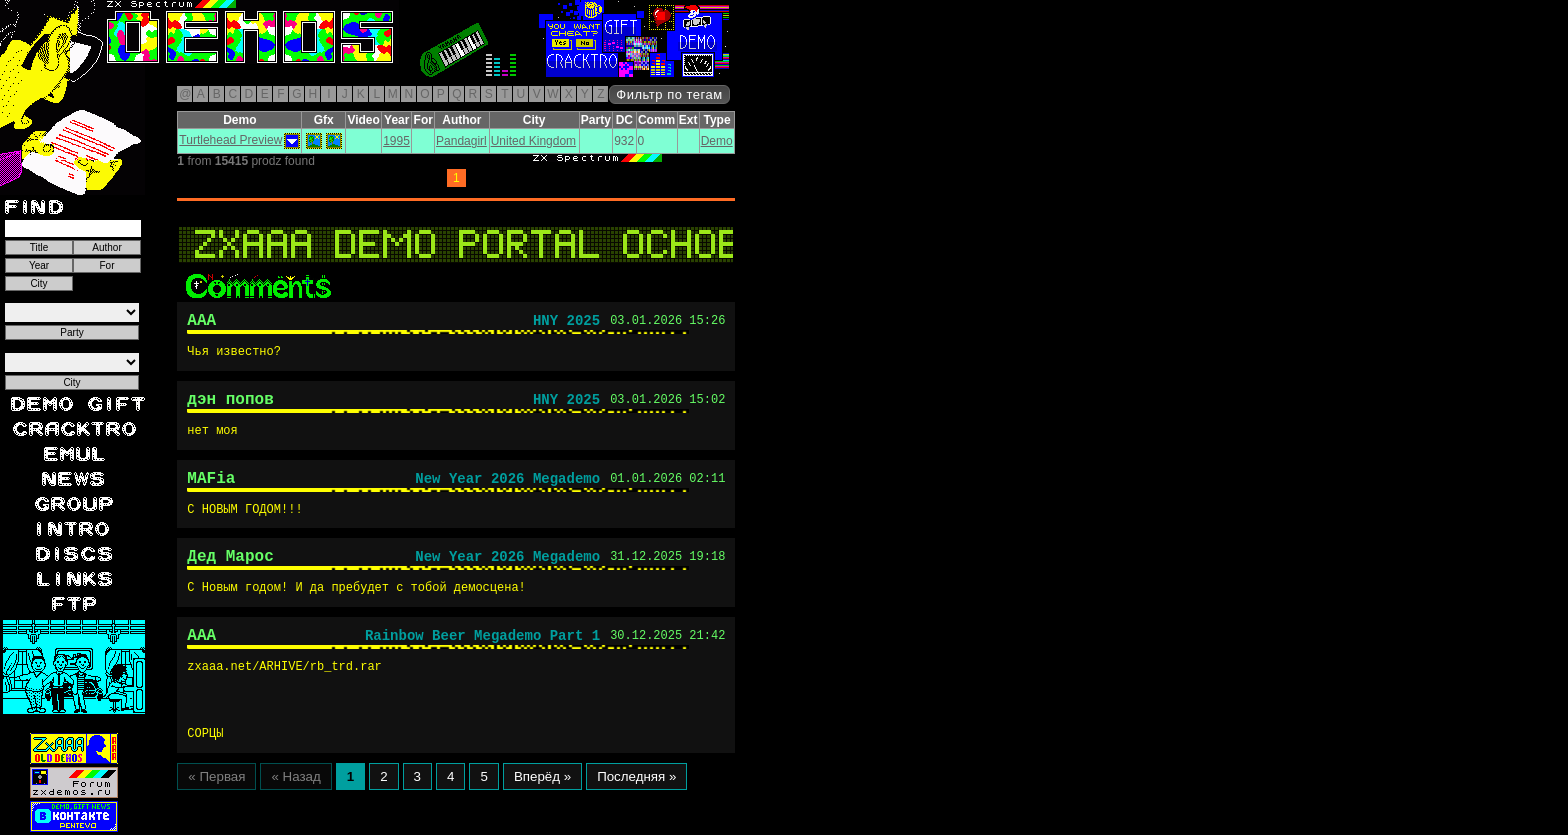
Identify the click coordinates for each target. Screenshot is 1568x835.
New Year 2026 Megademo (507, 488)
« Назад (295, 796)
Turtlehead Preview (230, 140)
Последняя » (636, 796)
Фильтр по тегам (669, 94)
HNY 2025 (566, 323)
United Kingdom (533, 141)
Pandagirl (461, 141)
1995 (396, 141)
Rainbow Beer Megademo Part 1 (482, 654)
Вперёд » (542, 796)
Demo (717, 141)
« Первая (216, 796)
